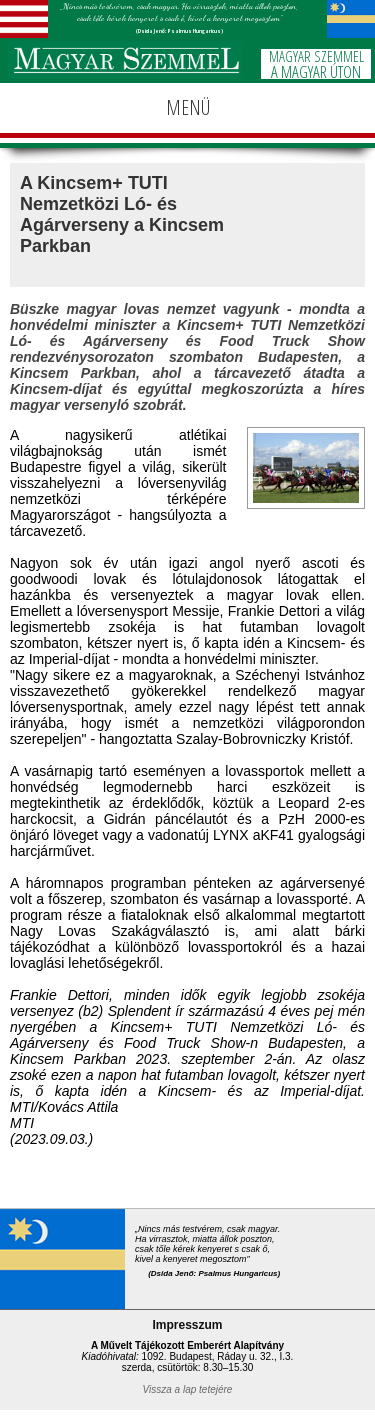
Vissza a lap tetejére (188, 1389)
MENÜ (188, 107)
